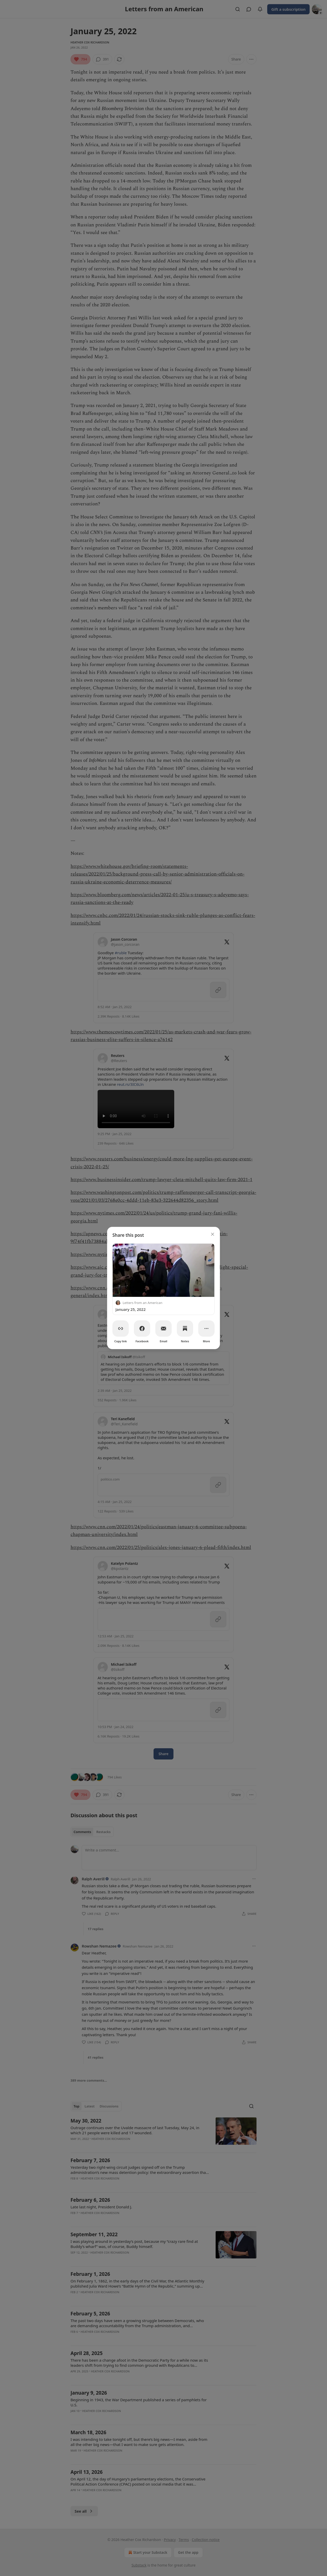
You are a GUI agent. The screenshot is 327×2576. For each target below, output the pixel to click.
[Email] (163, 1328)
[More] (206, 1328)
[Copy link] (120, 1328)
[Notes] (185, 1328)
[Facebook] (142, 1328)
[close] (212, 1234)
